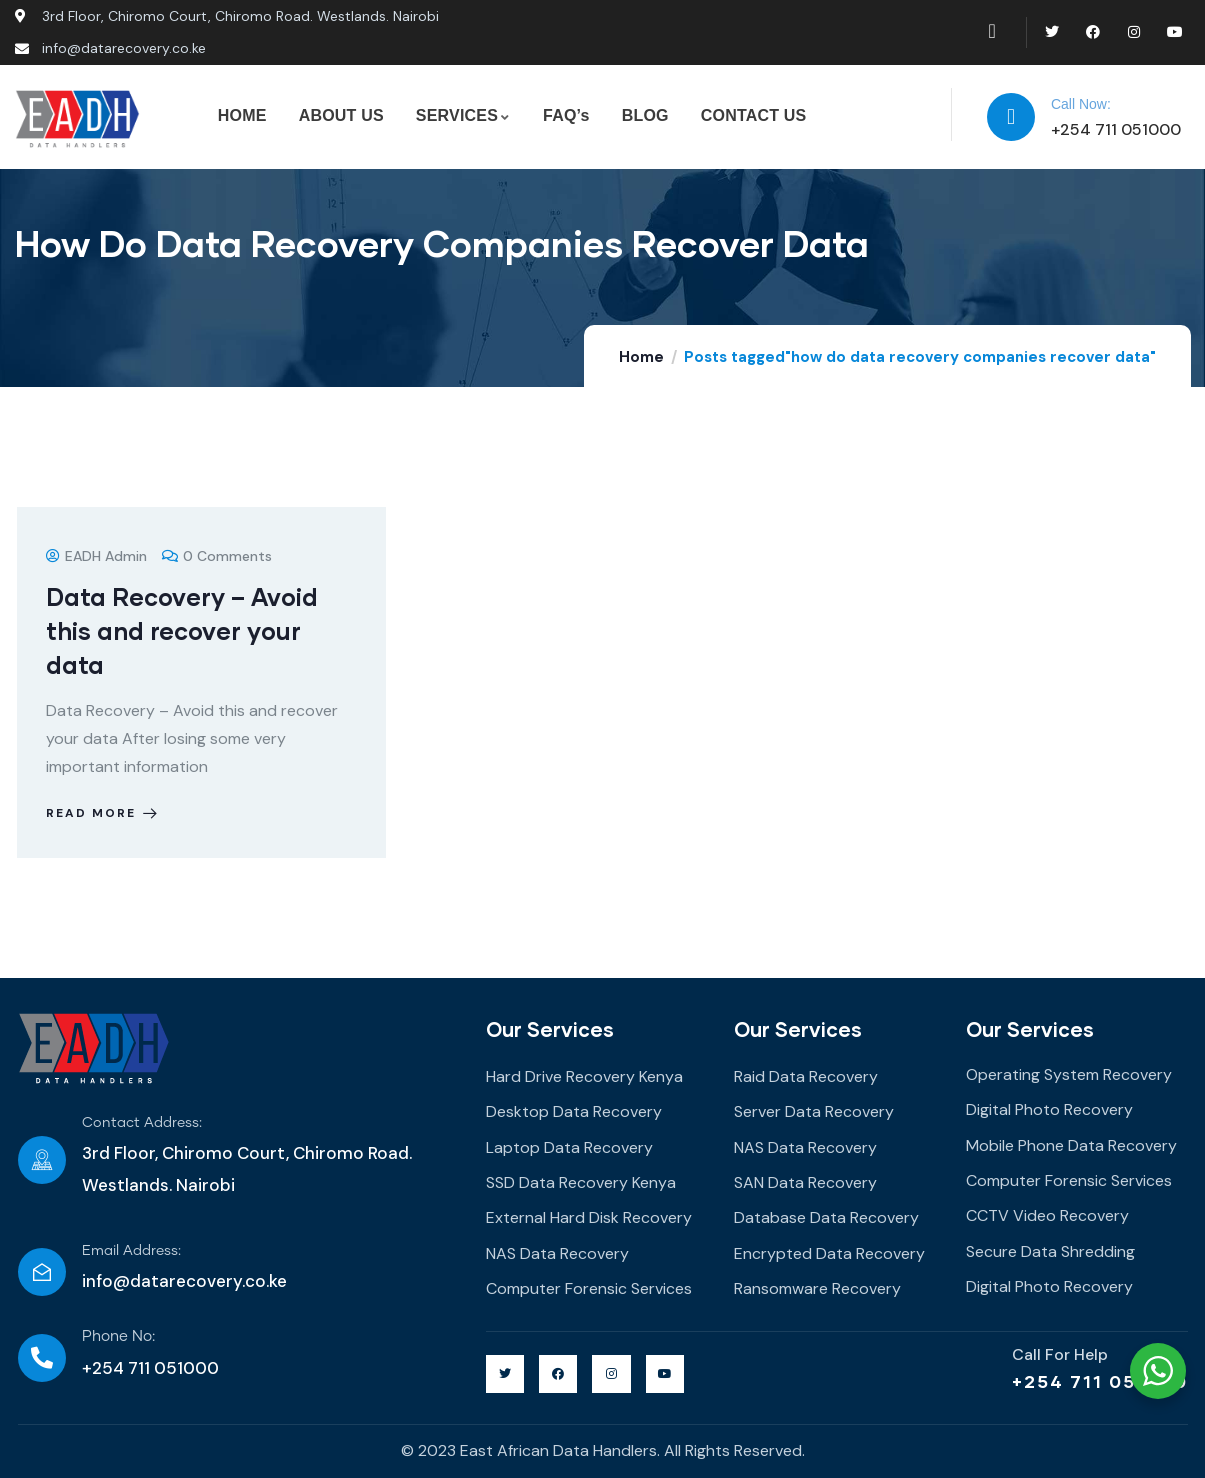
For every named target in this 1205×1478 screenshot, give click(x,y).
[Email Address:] (42, 1272)
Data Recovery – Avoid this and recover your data (183, 630)
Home (641, 357)
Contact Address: (142, 1123)
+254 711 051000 (1100, 1381)
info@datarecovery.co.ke (184, 1281)
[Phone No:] (42, 1358)
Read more (104, 813)
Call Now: (1081, 104)
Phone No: (118, 1336)
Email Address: (131, 1251)
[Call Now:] (1011, 117)
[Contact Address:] (42, 1160)
